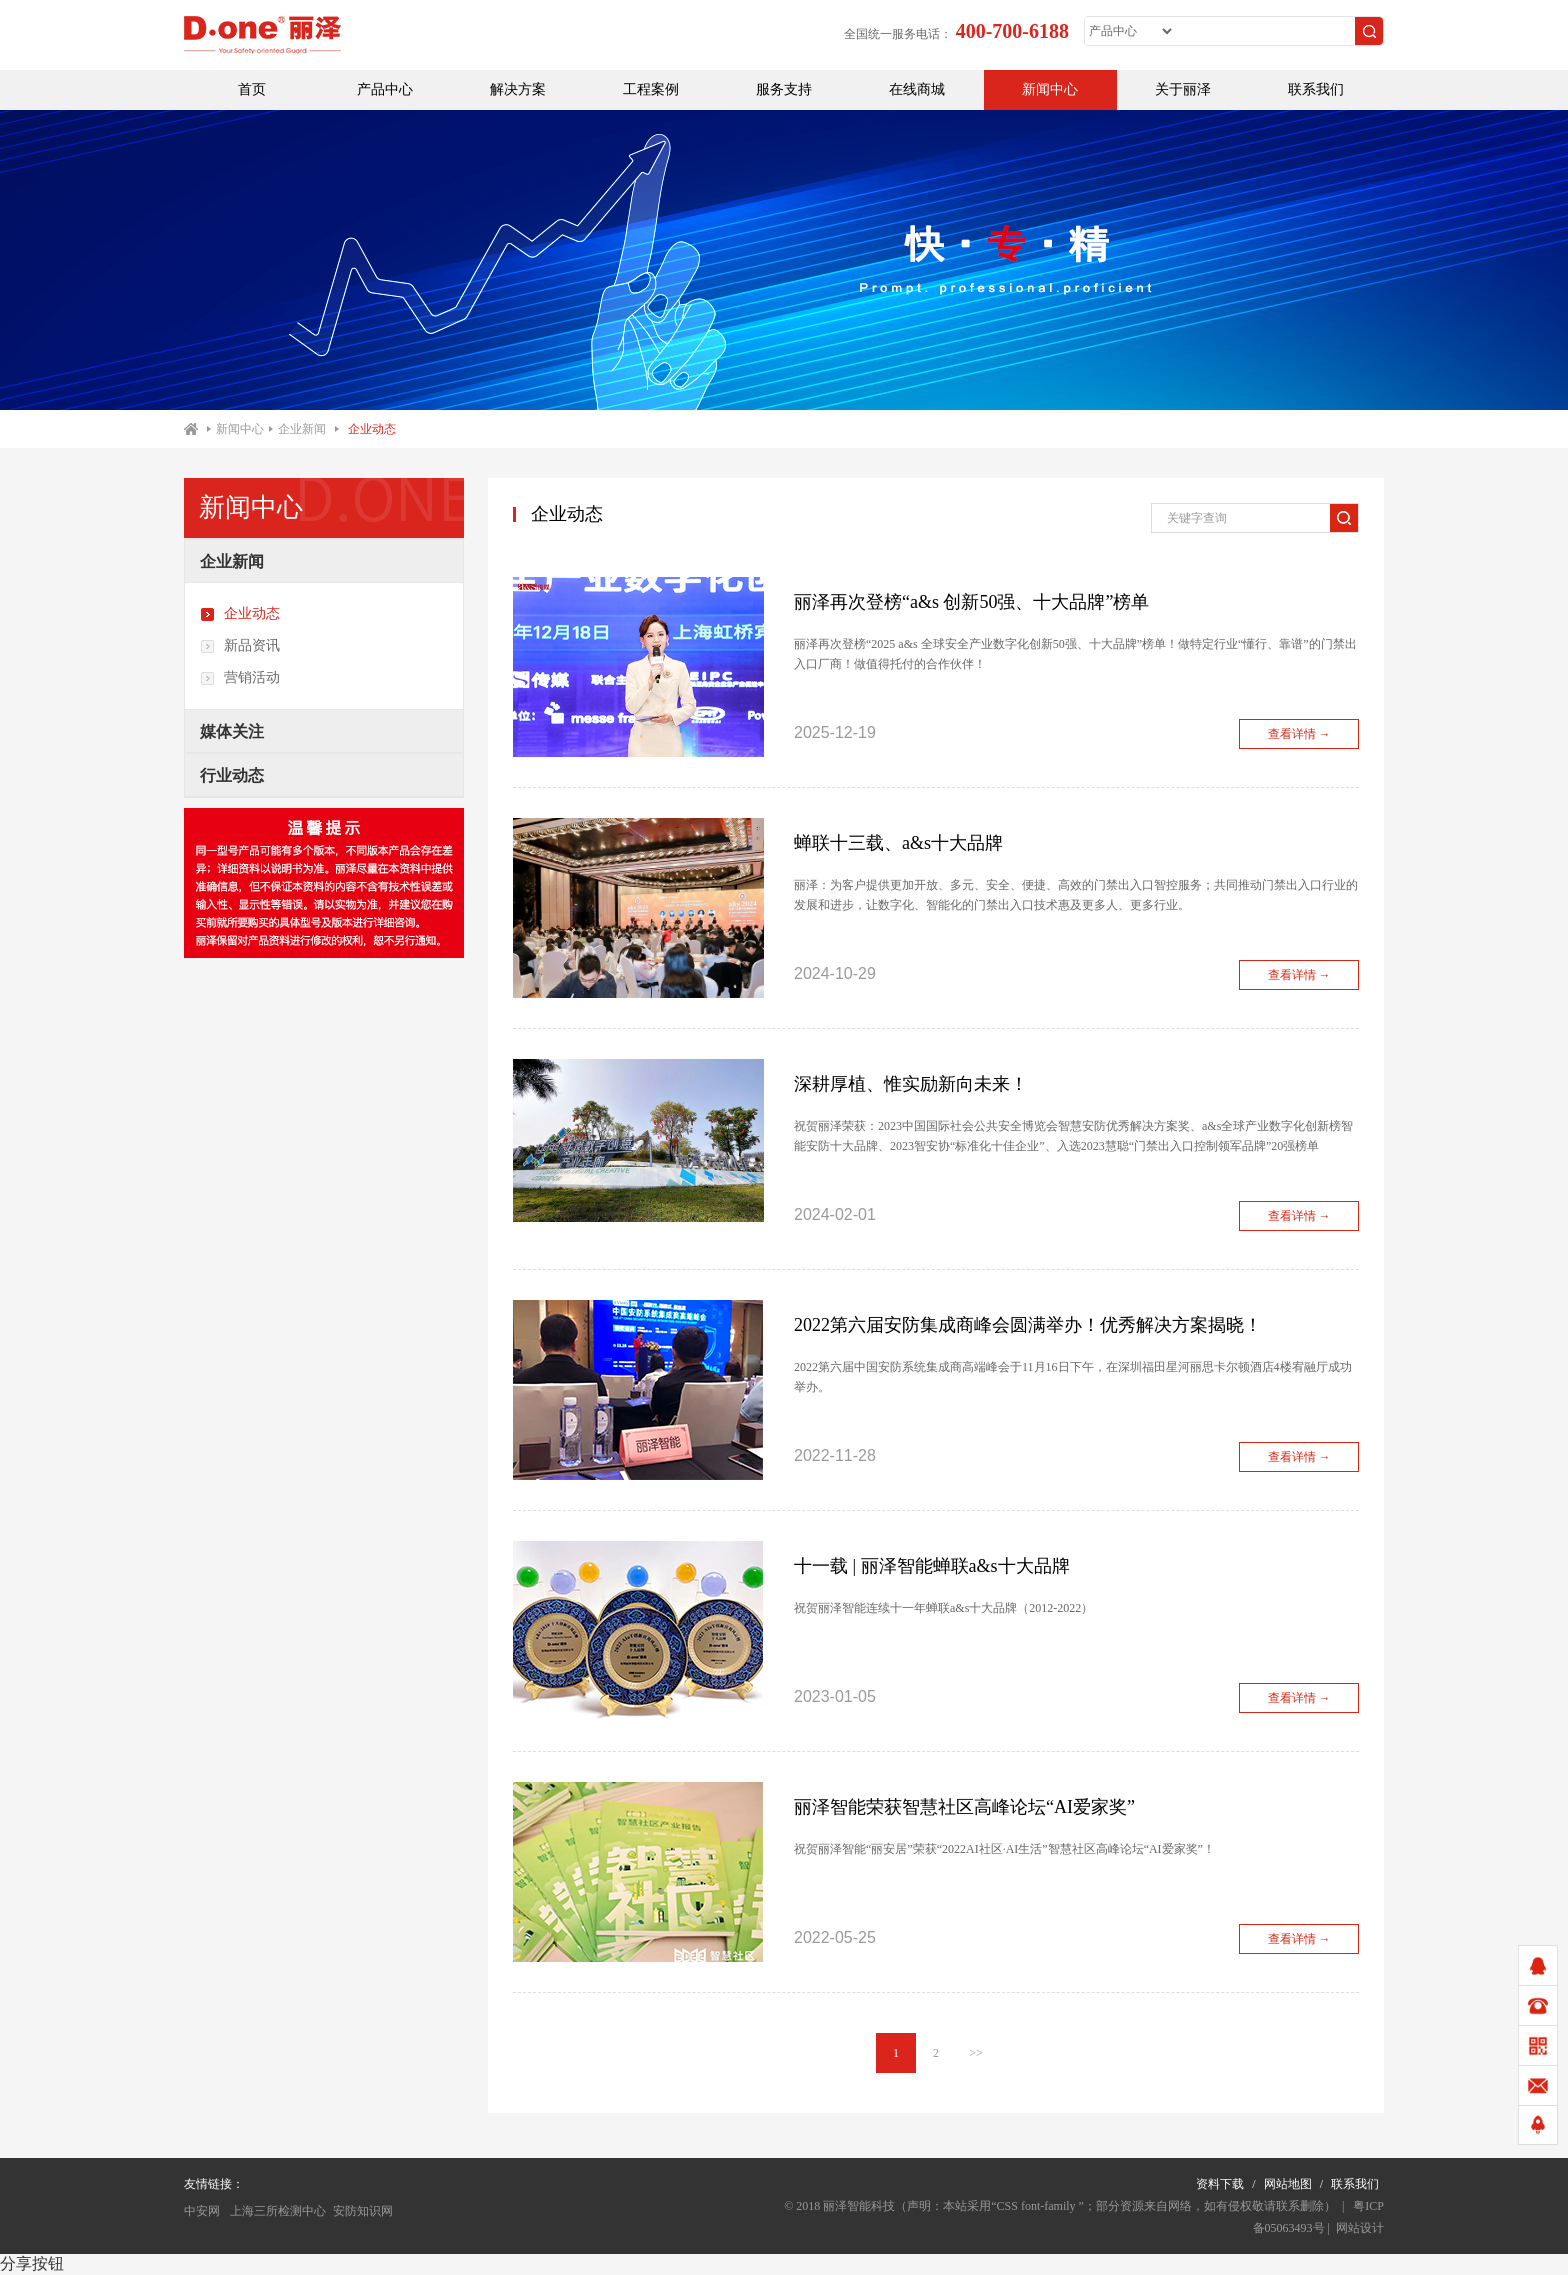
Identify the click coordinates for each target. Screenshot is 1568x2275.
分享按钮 (32, 2263)
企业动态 (372, 429)
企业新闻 (302, 429)
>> (976, 2053)
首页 (252, 89)
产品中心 (385, 89)
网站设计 (1360, 2228)
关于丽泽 (1183, 89)
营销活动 (240, 678)
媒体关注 (232, 731)
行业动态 (232, 775)
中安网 (202, 2211)
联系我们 (1316, 89)
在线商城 (917, 89)
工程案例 (651, 89)
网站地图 (1288, 2184)
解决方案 (518, 89)
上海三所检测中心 (276, 2211)
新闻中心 (1050, 89)
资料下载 (1220, 2184)
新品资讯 (240, 646)
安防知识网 (363, 2211)
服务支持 (784, 89)
